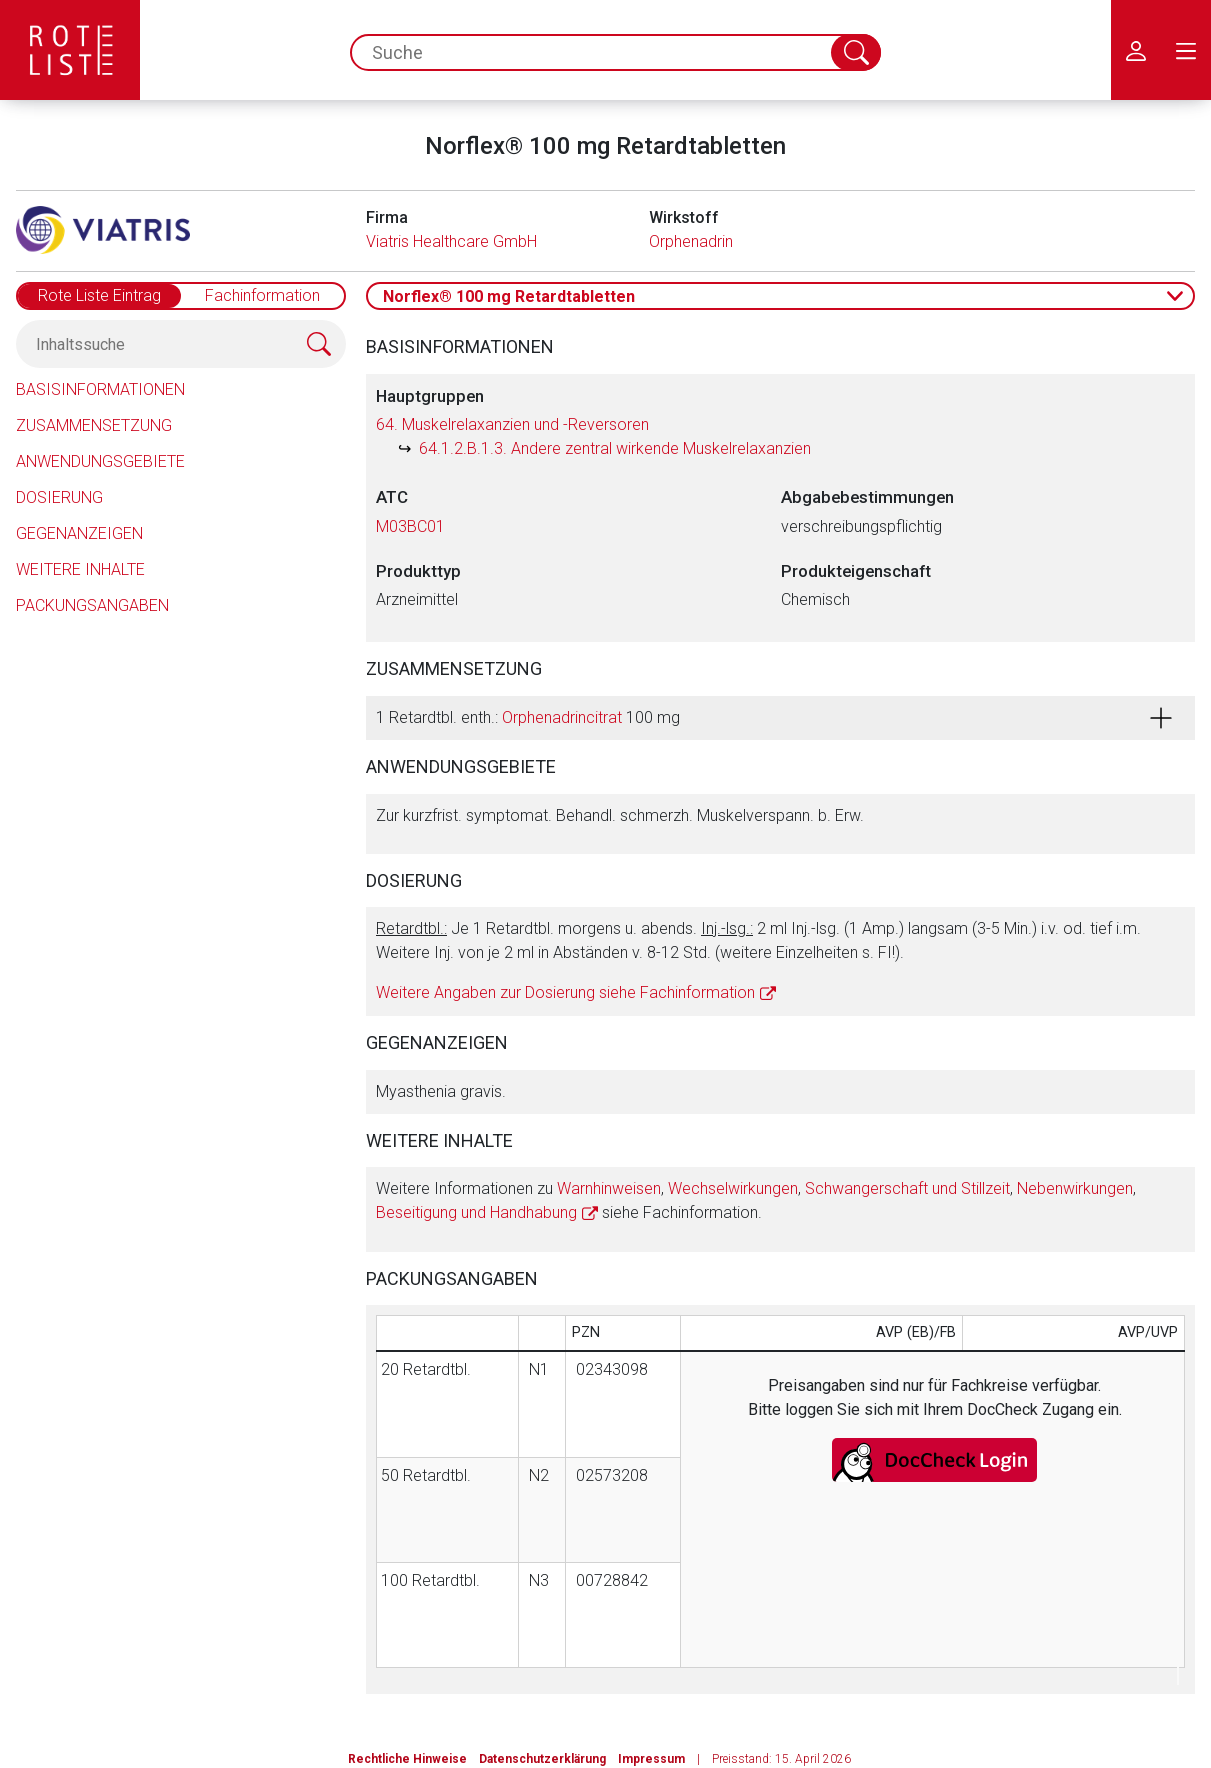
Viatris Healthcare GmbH (451, 241)
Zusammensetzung (94, 425)
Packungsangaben (92, 605)
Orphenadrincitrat (562, 717)
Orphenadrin (691, 241)
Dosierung (59, 497)
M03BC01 (410, 526)
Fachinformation (262, 295)
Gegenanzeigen (79, 533)
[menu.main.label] (1186, 50)
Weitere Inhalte (80, 569)
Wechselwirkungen (733, 1188)
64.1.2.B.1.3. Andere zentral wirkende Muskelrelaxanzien (615, 448)
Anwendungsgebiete (100, 461)
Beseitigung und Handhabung (476, 1212)
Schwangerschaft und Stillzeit (907, 1188)
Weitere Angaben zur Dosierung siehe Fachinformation (565, 992)
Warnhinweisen (609, 1188)
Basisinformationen (100, 389)
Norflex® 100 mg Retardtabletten (509, 296)
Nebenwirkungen (1075, 1188)
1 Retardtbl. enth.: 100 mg (528, 717)
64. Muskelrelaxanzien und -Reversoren (512, 424)
